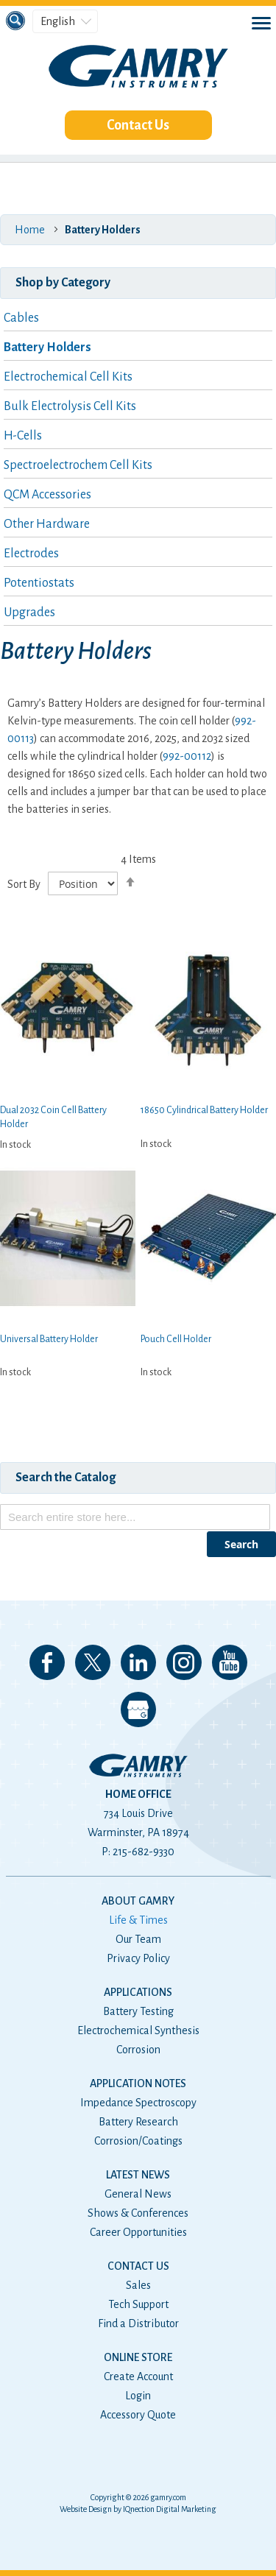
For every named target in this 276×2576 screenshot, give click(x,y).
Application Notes (138, 2083)
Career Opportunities (138, 2232)
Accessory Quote (138, 2415)
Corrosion (138, 2049)
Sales (138, 2285)
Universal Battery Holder (49, 1339)
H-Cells (23, 435)
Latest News (138, 2175)
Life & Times (138, 1920)
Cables (21, 318)
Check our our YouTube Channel (229, 1662)
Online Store (138, 2357)
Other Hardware (47, 524)
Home (30, 230)
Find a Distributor (138, 2323)
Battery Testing (138, 2011)
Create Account (138, 2376)
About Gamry (138, 1901)
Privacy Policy (138, 1958)
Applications (138, 1992)
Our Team (138, 1939)
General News (138, 2194)
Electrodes (31, 553)
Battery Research (138, 2122)
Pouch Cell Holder (176, 1339)
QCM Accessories (47, 494)
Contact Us (138, 125)
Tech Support (138, 2304)
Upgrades (29, 612)
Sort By (23, 884)
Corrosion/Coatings (138, 2141)
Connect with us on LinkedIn (138, 1662)
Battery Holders (47, 347)
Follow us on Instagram (184, 1662)
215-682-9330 (143, 1851)
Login (138, 2396)
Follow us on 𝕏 (92, 1662)
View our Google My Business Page (138, 1709)
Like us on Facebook (47, 1662)
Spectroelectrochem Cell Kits (78, 465)
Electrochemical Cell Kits (68, 377)
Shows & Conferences (138, 2213)
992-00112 (187, 756)
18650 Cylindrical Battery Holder (204, 1110)
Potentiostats (39, 583)
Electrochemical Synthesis (138, 2030)
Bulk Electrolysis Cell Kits (70, 406)
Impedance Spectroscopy (138, 2103)
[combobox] (135, 1517)
